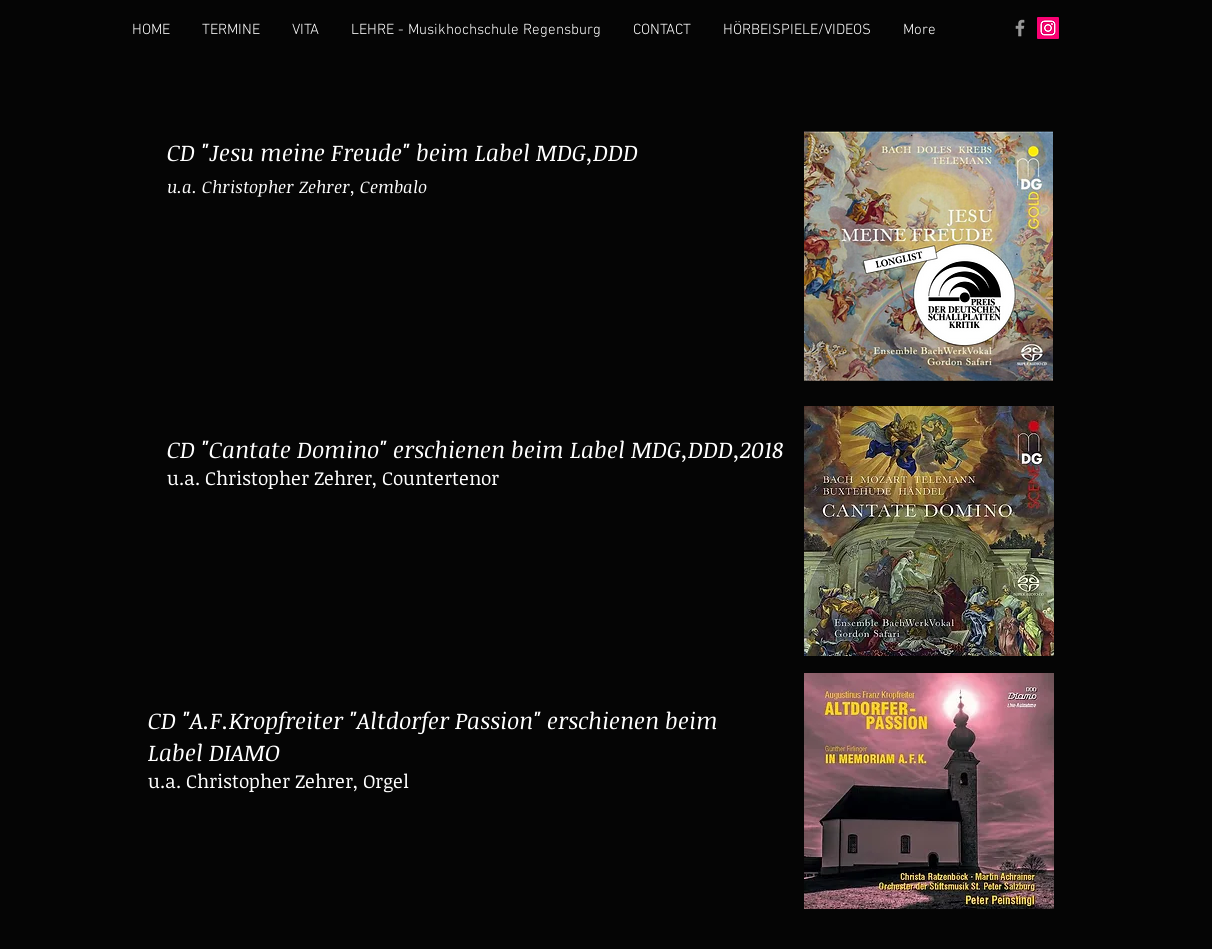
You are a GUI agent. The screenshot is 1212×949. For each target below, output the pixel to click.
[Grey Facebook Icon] (1020, 28)
